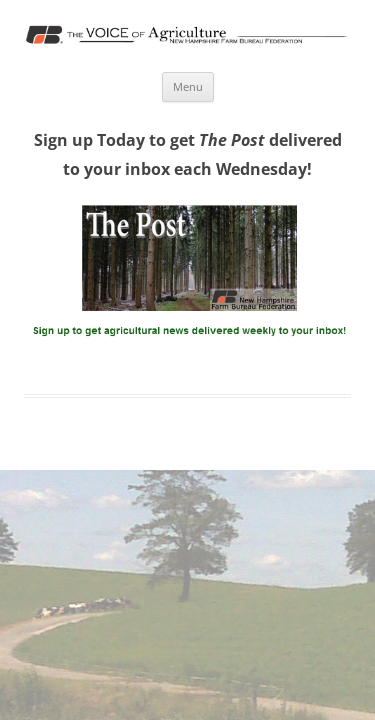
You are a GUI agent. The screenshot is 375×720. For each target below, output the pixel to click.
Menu (188, 86)
